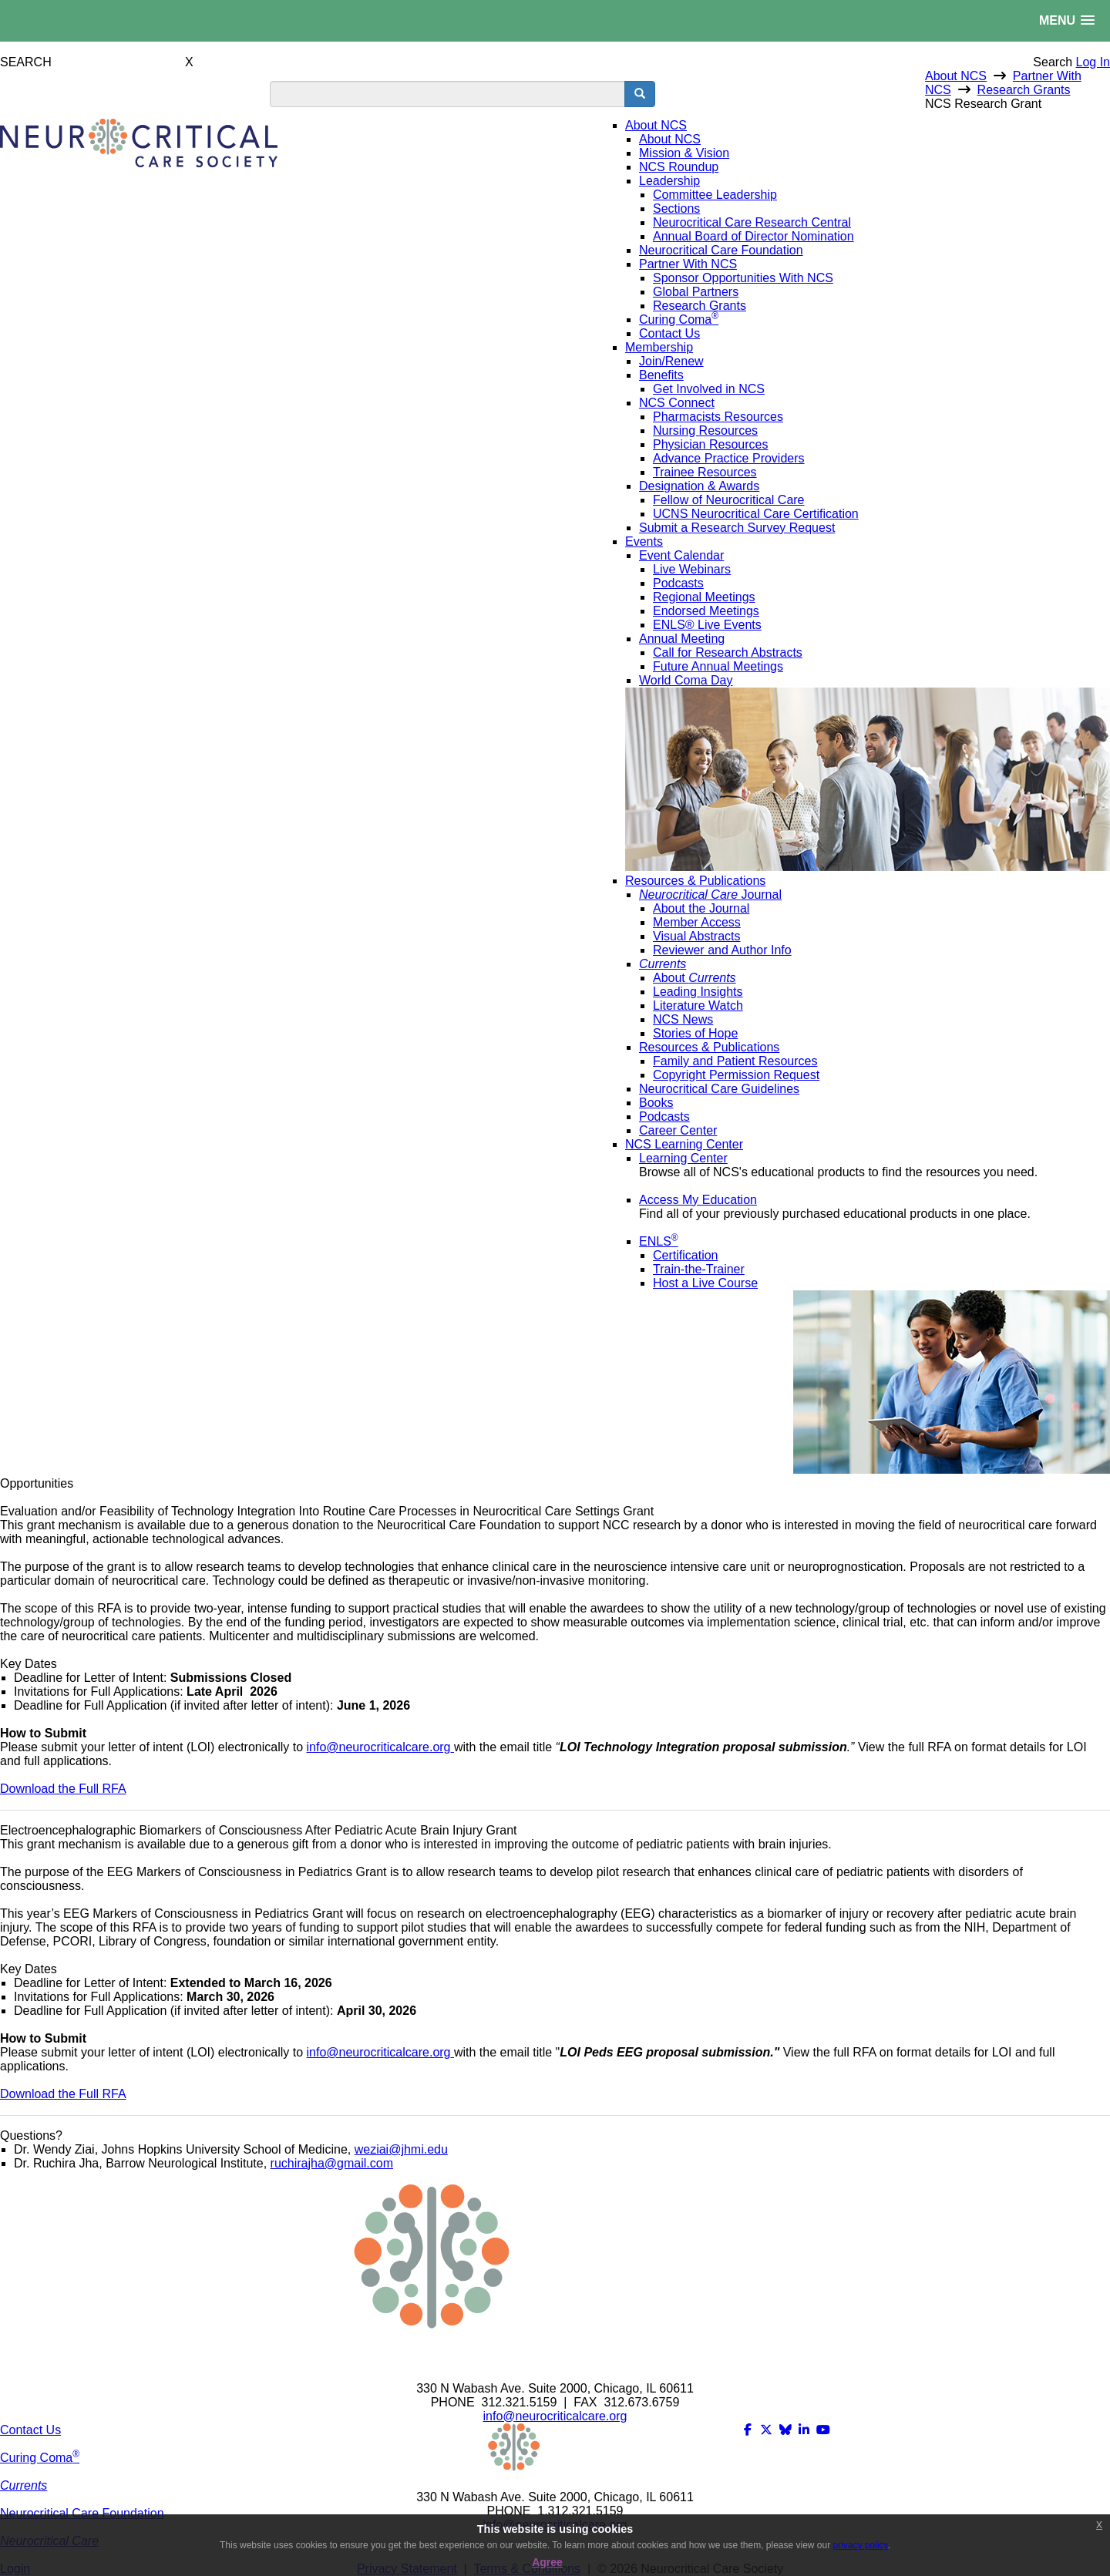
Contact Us (30, 2429)
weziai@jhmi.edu (401, 2149)
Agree (547, 2562)
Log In (1093, 62)
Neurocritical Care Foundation (82, 2513)
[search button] (639, 94)
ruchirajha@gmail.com (332, 2163)
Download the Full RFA (63, 1788)
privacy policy (860, 2545)
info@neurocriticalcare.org (379, 1747)
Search (1052, 62)
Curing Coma (39, 2457)
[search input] (447, 94)
